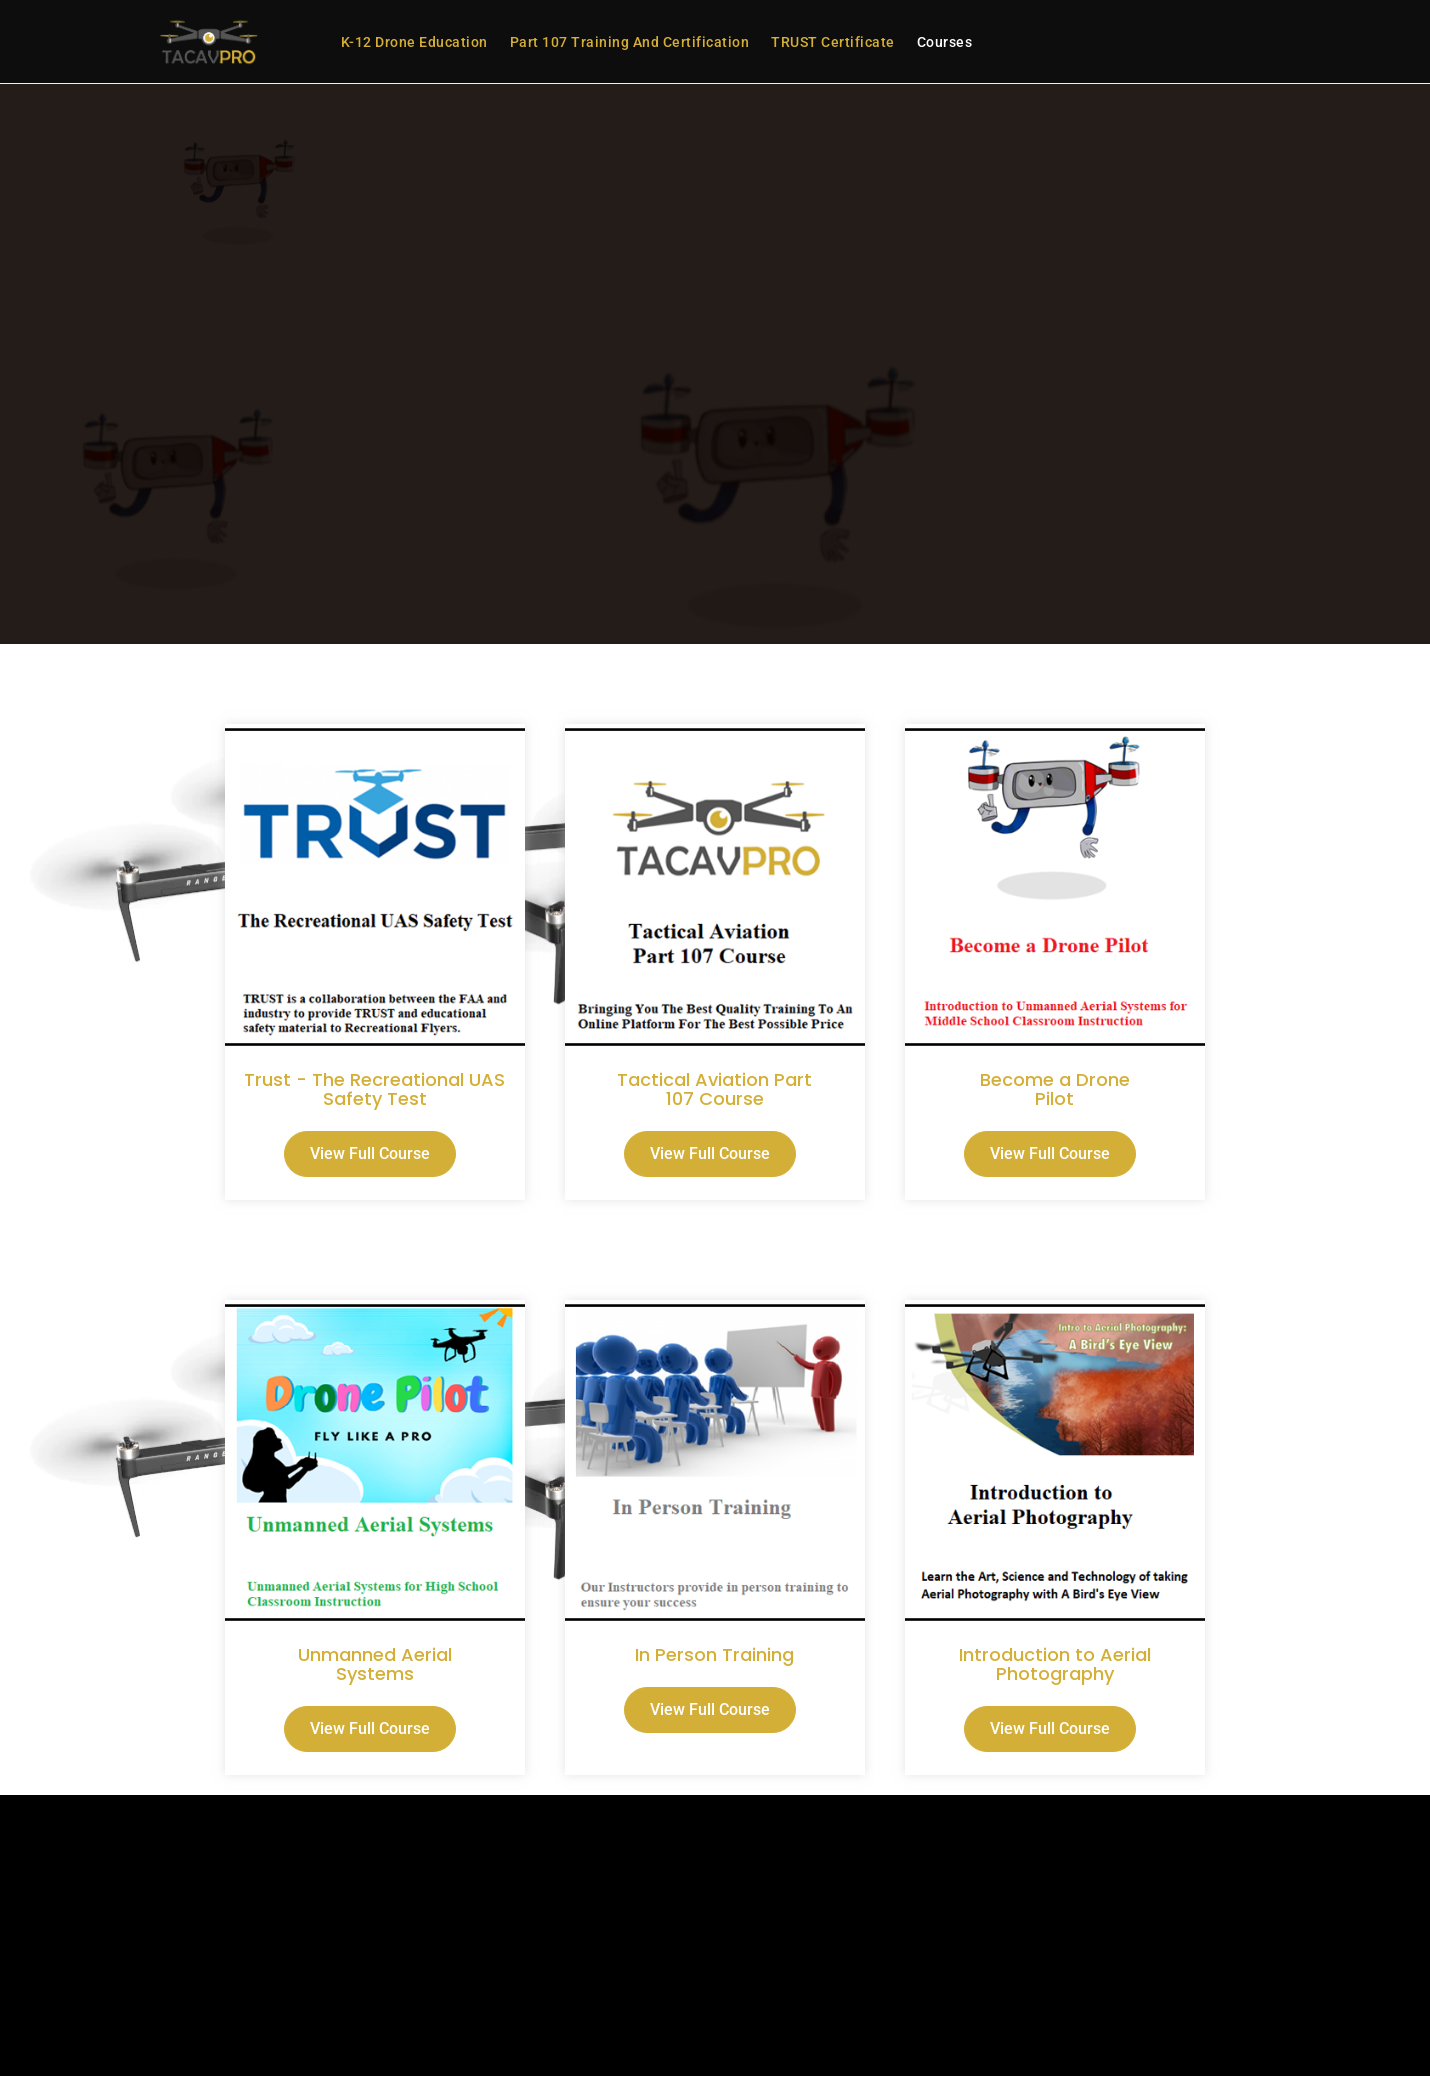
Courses (945, 42)
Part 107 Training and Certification (630, 42)
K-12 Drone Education (414, 42)
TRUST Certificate (833, 42)
